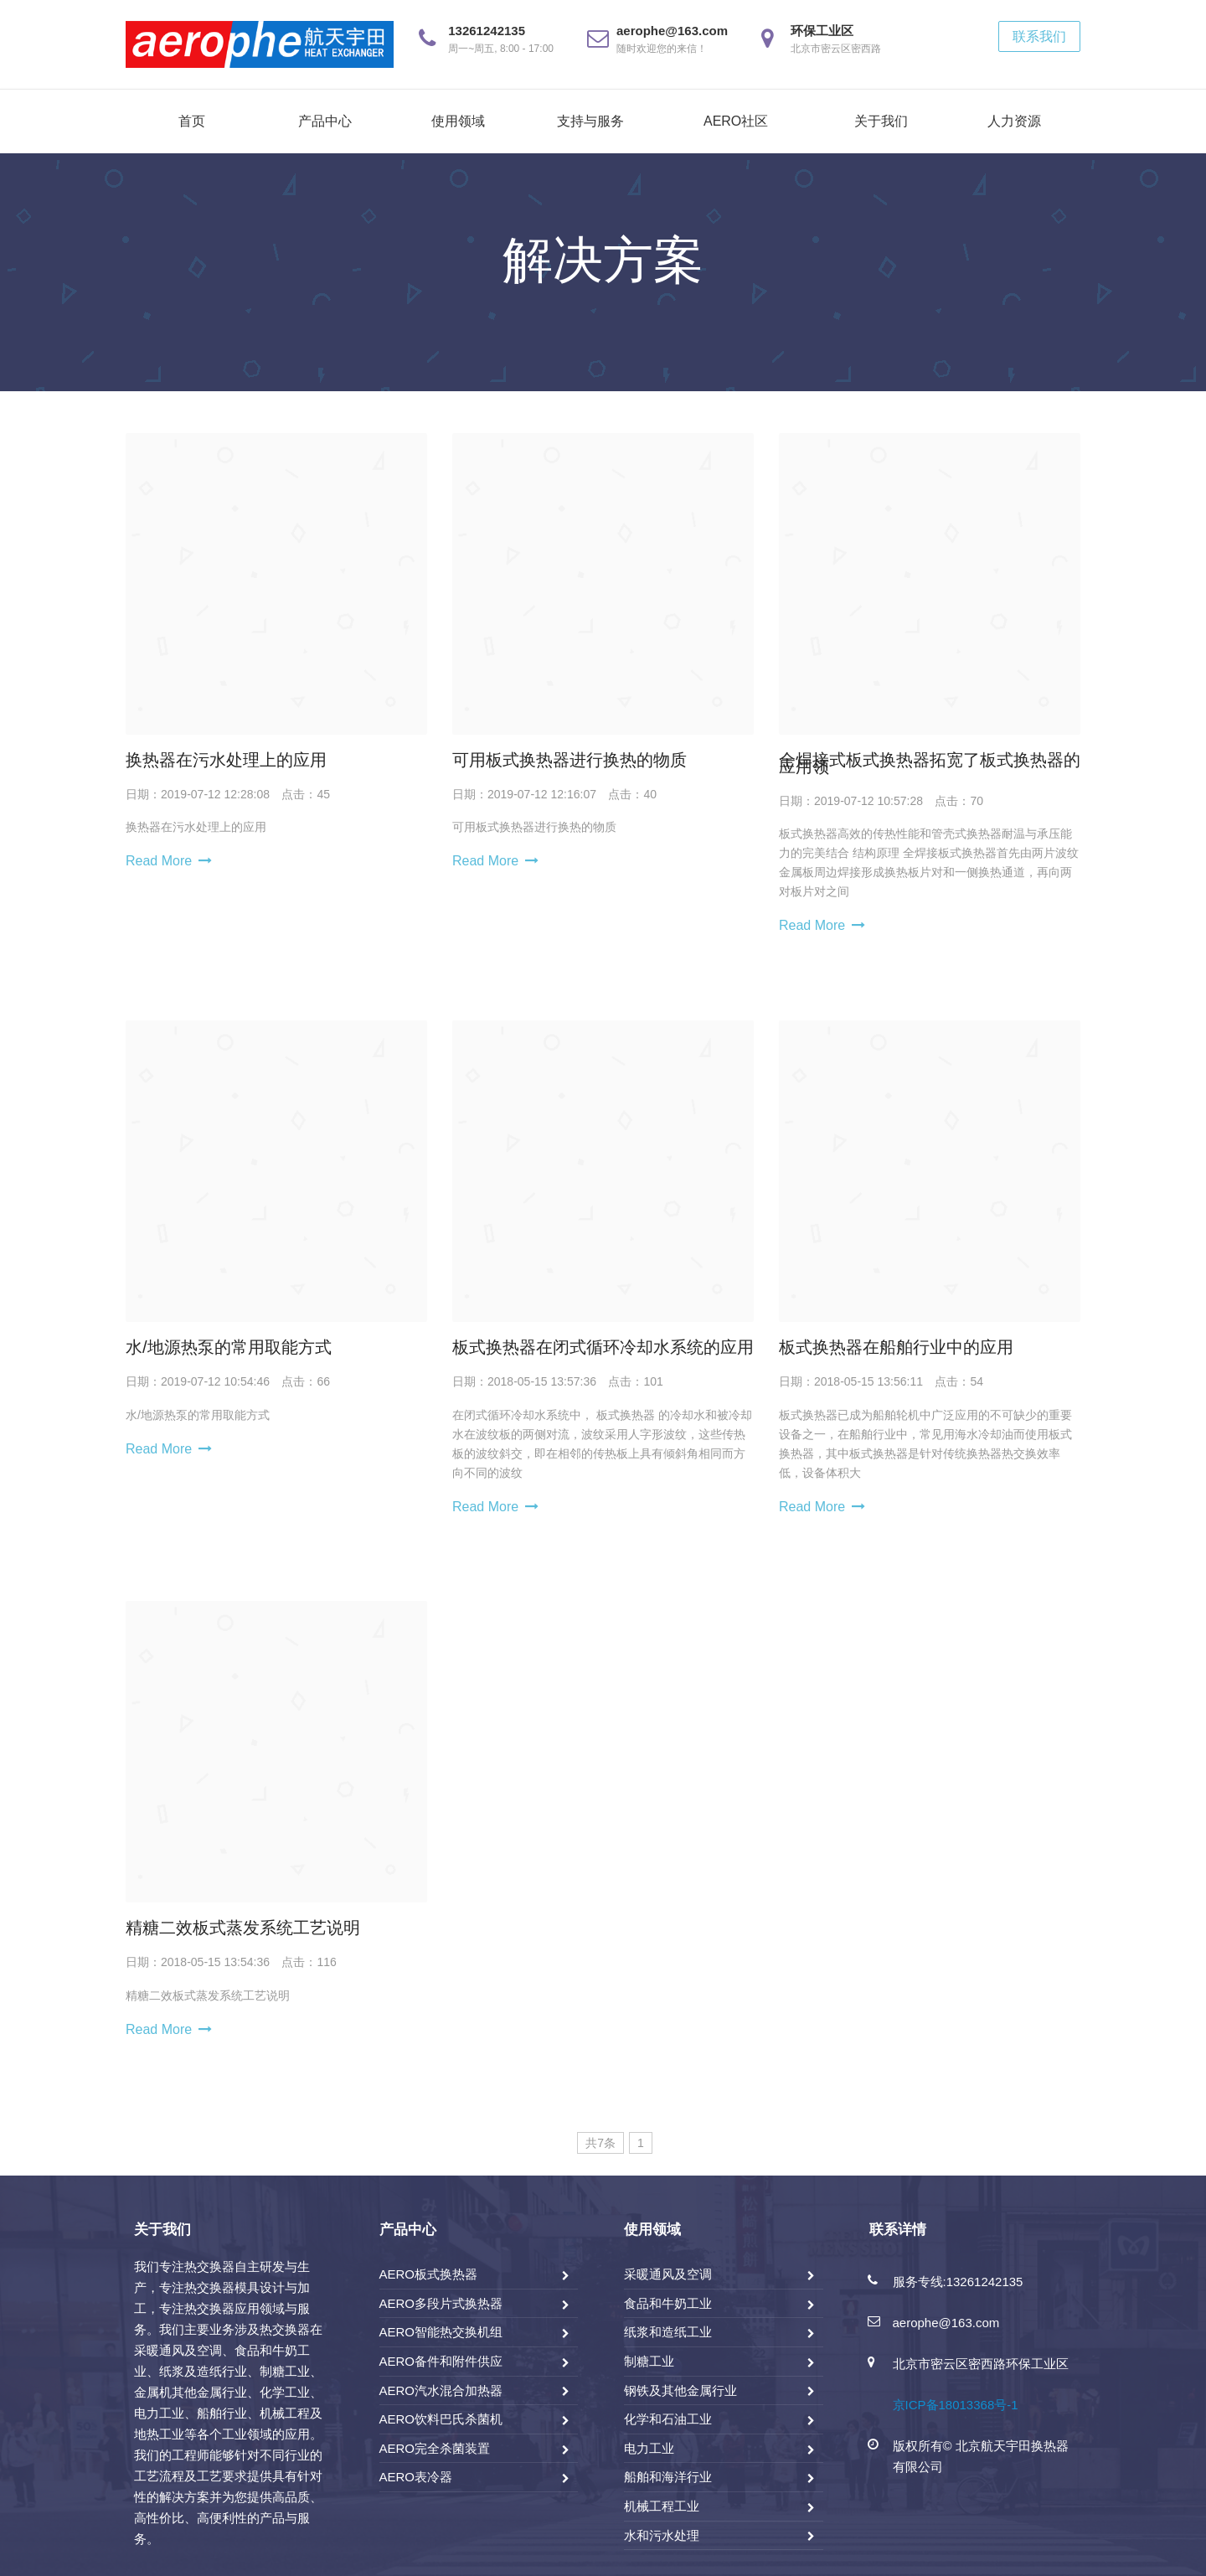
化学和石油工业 (668, 2419)
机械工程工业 (661, 2506)
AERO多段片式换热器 (441, 2303)
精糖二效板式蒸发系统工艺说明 (243, 1927)
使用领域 (458, 121)
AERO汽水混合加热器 (441, 2390)
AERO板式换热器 (428, 2274)
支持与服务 (590, 121)
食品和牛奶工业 (668, 2303)
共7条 (600, 2143)
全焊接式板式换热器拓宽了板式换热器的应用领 (929, 763)
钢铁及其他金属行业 (680, 2390)
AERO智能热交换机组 (441, 2332)
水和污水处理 (661, 2535)
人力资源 (1014, 121)
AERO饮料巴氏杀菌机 (441, 2419)
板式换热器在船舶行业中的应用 (896, 1347)
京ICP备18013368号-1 (955, 2405)
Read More (159, 861)
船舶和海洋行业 (668, 2477)
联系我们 (1039, 36)
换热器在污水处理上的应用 (226, 760)
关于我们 (881, 121)
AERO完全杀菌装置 (435, 2448)
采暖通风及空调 (668, 2274)
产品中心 (325, 121)
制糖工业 (649, 2361)
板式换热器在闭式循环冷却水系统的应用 (603, 1347)
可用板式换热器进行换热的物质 (569, 760)
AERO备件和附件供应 (441, 2361)
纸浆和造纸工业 (668, 2332)
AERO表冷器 (416, 2477)
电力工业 (649, 2448)
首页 (191, 121)
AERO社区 (736, 121)
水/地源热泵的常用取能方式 (229, 1347)
